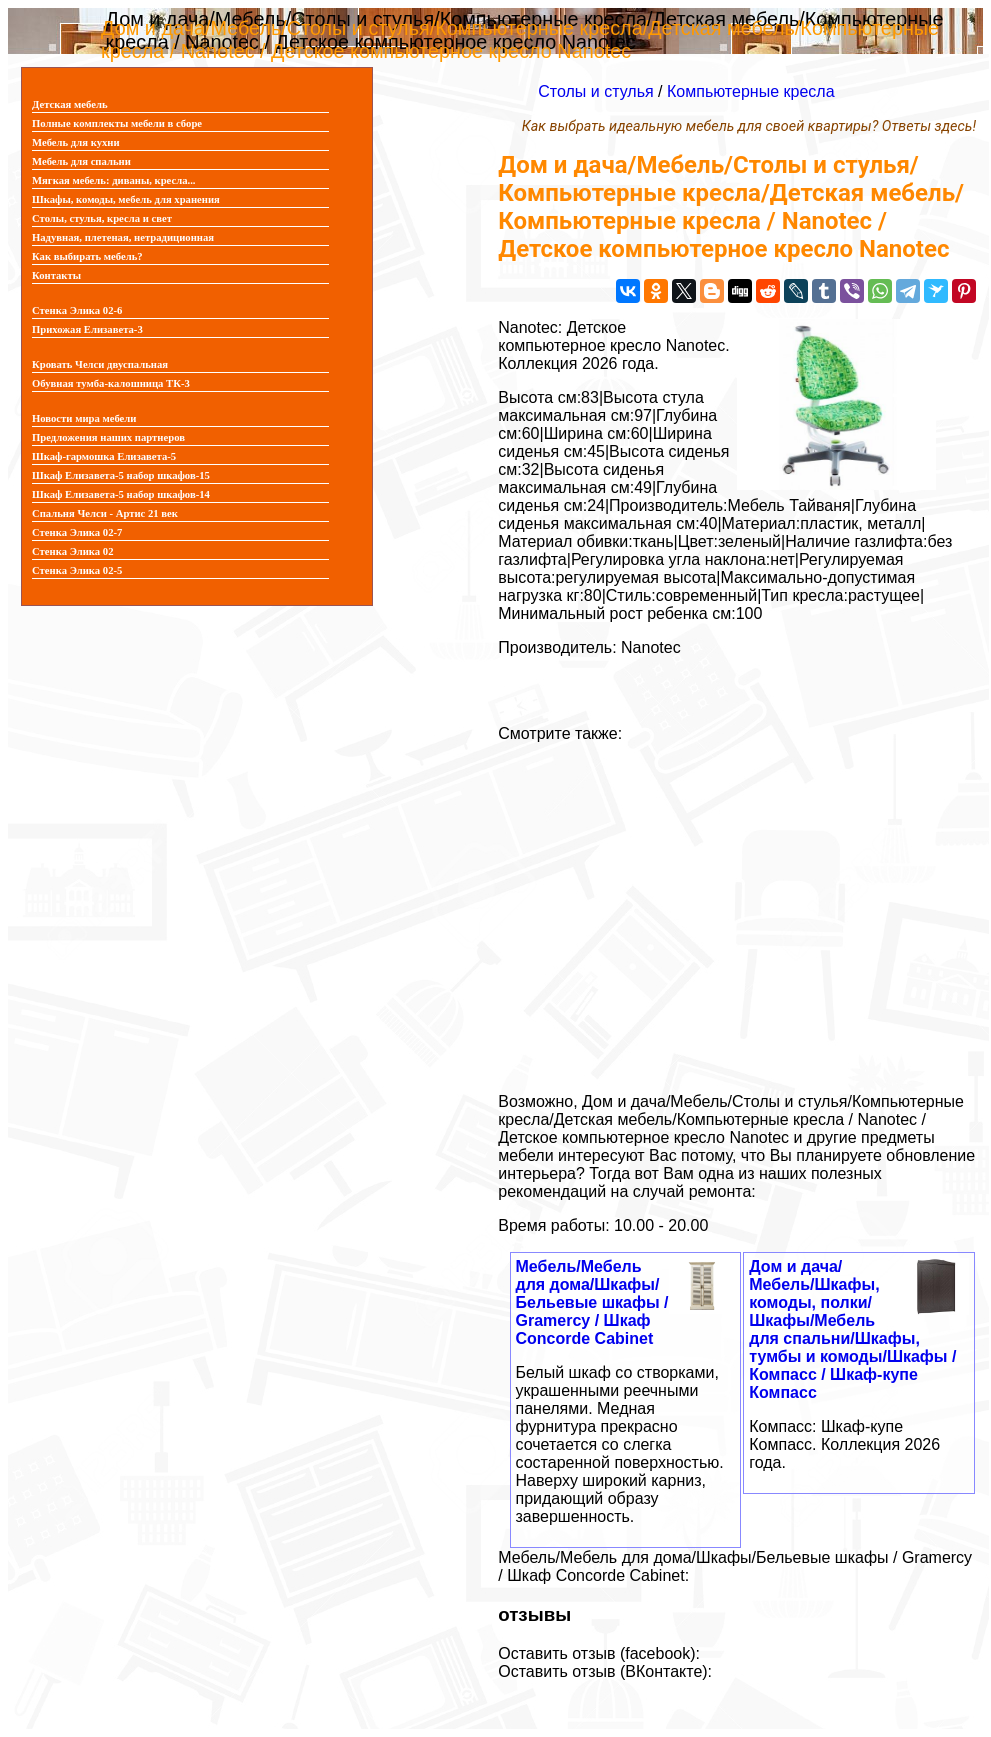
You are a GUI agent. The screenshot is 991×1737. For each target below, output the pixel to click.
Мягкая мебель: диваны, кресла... (114, 180)
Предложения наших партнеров (108, 437)
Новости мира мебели (84, 418)
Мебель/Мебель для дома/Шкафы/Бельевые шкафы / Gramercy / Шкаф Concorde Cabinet (592, 1302)
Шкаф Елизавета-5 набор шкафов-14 (121, 494)
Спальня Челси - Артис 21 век (105, 513)
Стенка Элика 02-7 (77, 532)
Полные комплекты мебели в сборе (117, 123)
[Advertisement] (737, 910)
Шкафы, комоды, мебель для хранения (126, 199)
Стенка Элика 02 (72, 551)
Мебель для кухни (76, 142)
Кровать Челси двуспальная (100, 364)
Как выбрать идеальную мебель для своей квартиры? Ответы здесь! (749, 126)
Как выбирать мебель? (87, 256)
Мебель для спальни (81, 161)
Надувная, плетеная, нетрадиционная (123, 237)
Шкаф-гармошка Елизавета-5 (104, 456)
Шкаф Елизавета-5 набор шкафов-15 (121, 475)
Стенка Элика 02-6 (77, 310)
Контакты (56, 275)
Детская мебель (70, 104)
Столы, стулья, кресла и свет (102, 218)
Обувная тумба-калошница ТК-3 (111, 383)
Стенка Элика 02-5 (77, 570)
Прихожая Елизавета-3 (87, 329)
